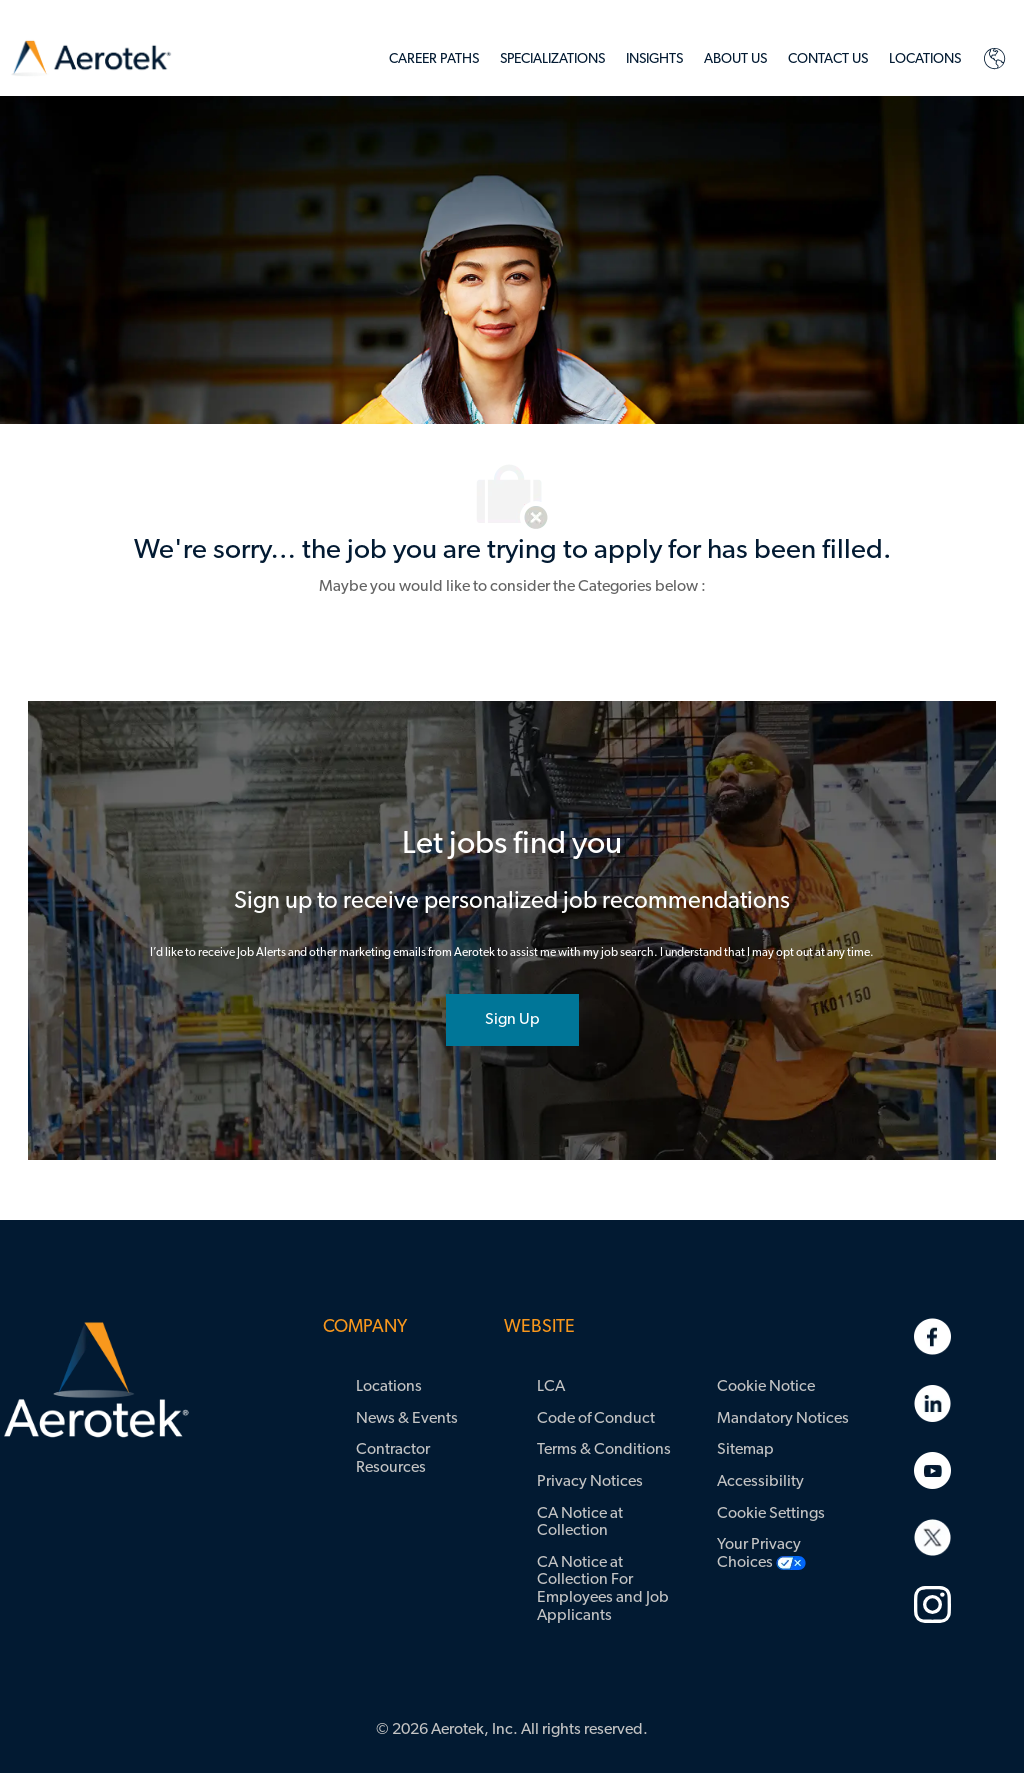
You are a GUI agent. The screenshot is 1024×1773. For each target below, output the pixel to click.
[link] (91, 58)
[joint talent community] (512, 1020)
